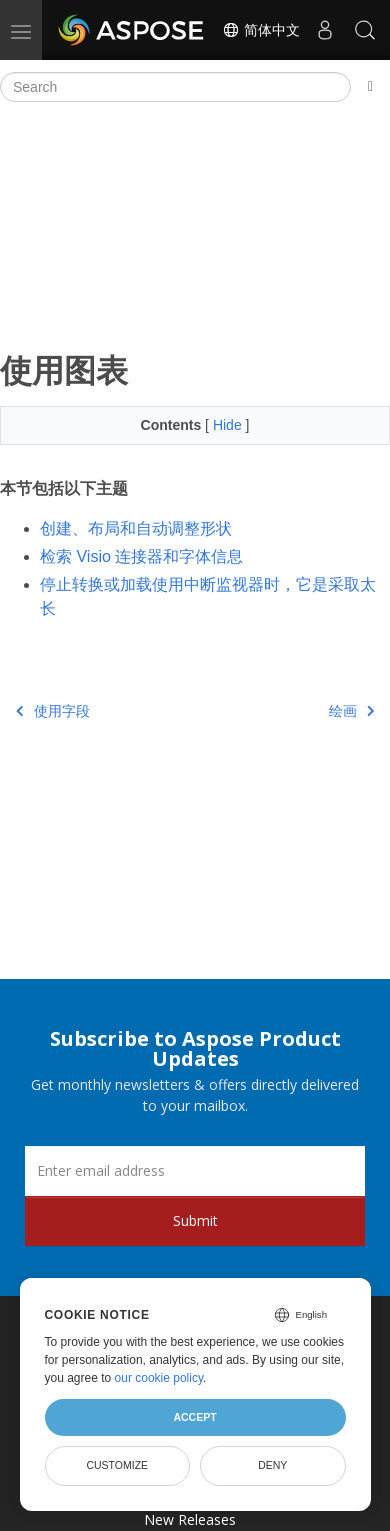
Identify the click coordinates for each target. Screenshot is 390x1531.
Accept (194, 1417)
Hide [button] (229, 425)
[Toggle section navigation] (370, 87)
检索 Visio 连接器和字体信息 (141, 556)
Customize (117, 1465)
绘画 (352, 711)
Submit (195, 1220)
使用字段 (53, 711)
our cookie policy (159, 1378)
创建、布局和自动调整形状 (136, 528)
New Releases (190, 1519)
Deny (272, 1465)
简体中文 (261, 30)
